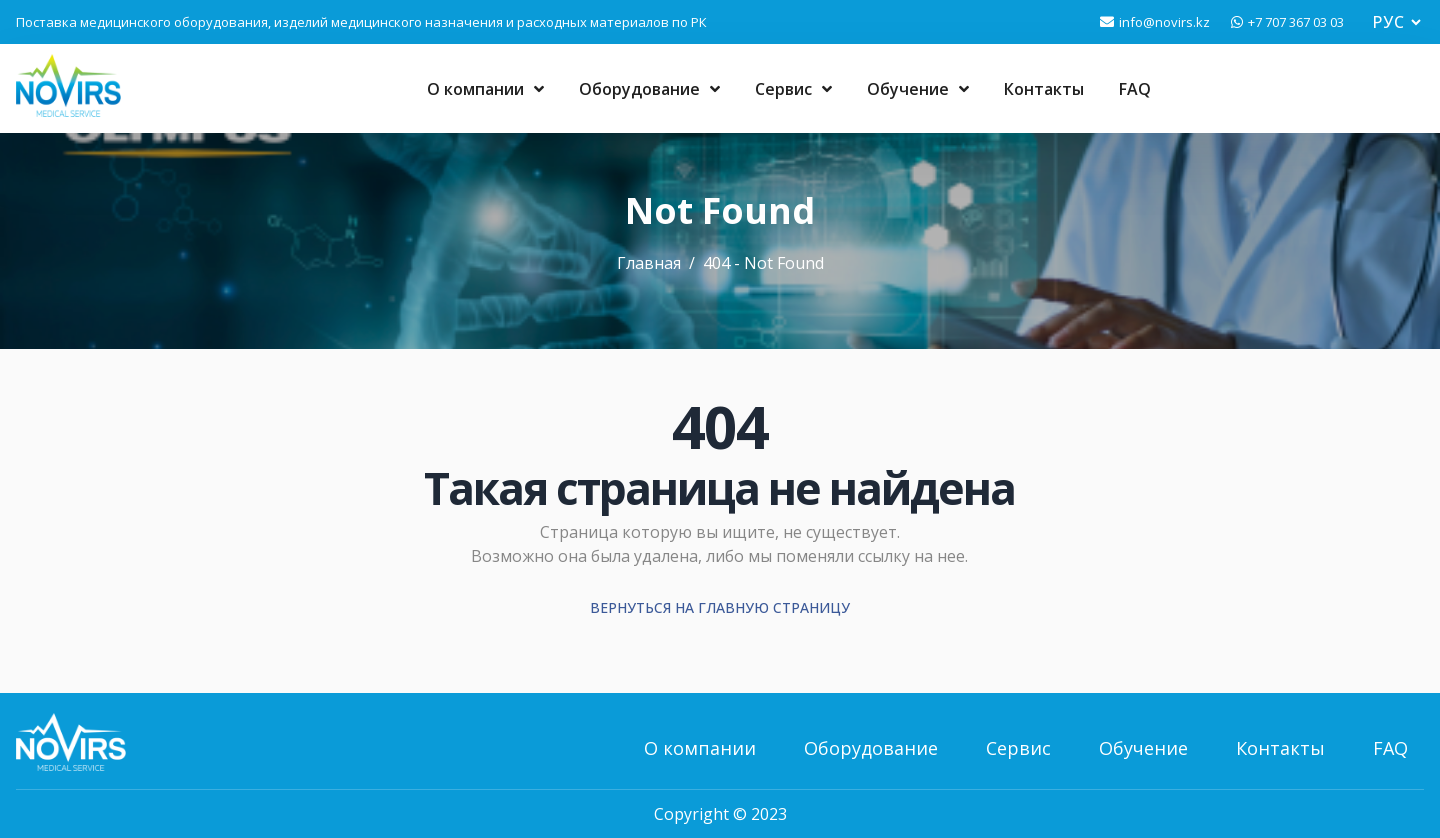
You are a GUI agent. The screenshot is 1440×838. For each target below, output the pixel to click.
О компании (485, 89)
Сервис (793, 89)
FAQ (1135, 89)
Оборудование (649, 89)
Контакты (1044, 89)
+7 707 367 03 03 (1296, 22)
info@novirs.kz (1164, 22)
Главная (649, 263)
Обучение (918, 89)
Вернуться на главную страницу (720, 607)
